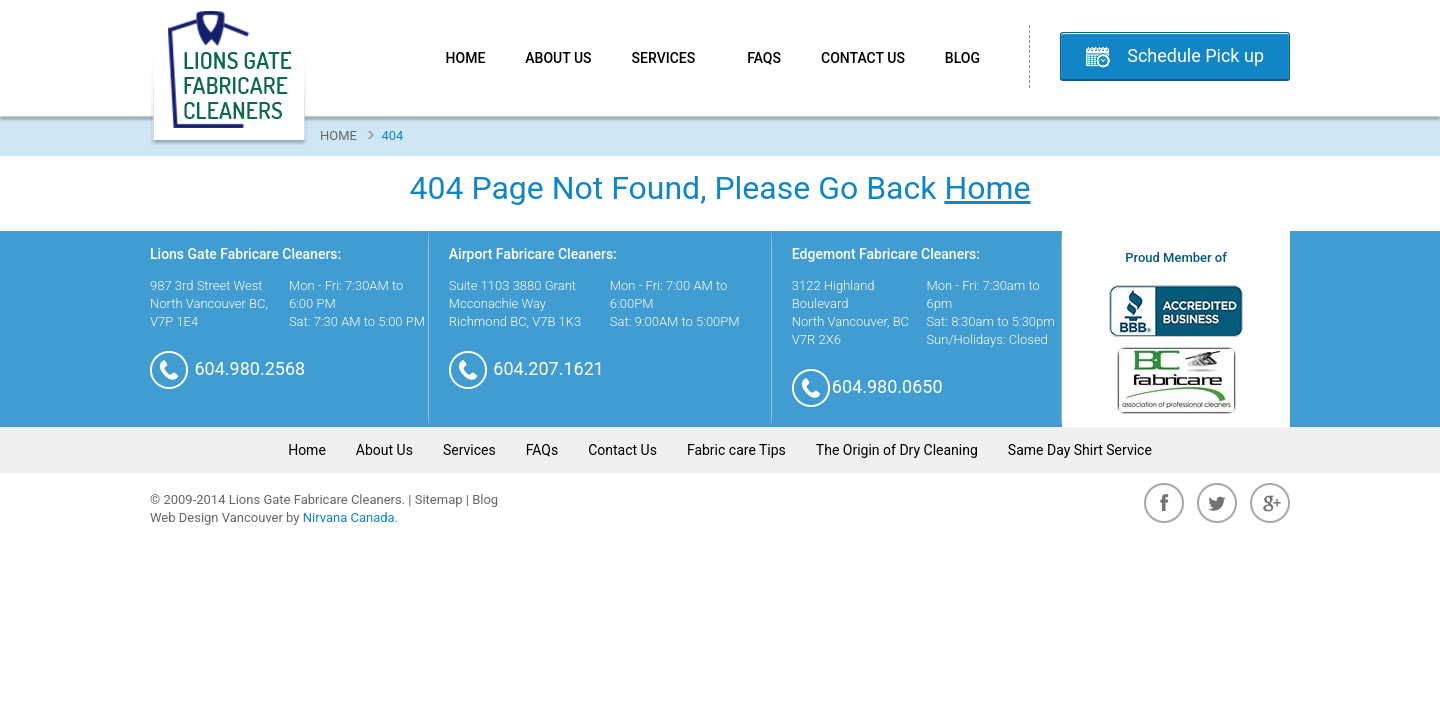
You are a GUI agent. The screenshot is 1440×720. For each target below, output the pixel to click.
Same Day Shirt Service (1080, 450)
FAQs (764, 58)
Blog (962, 58)
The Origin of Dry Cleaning (897, 450)
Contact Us (863, 58)
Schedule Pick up (1195, 55)
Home (466, 58)
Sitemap (439, 499)
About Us (558, 58)
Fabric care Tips (736, 450)
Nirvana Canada (349, 517)
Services (670, 58)
